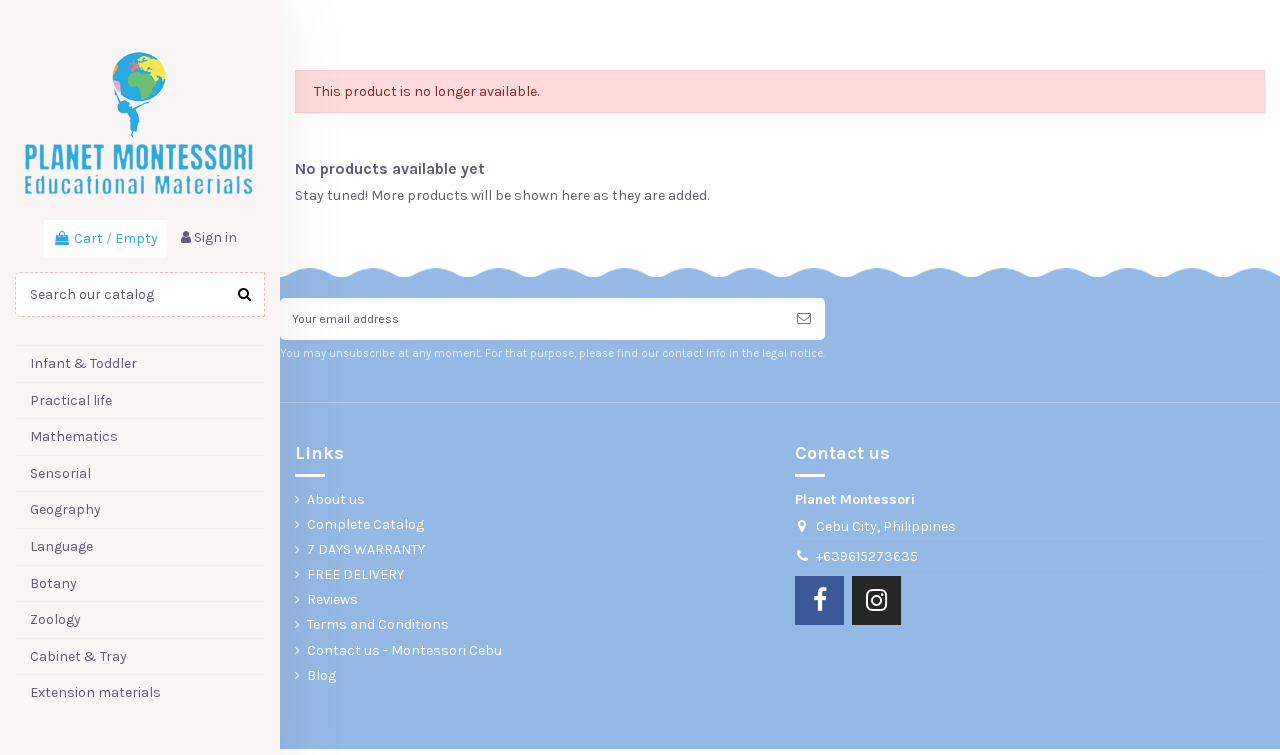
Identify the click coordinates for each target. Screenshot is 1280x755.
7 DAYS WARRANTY (366, 555)
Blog (321, 681)
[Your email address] (531, 322)
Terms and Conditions (378, 631)
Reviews (332, 606)
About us (336, 505)
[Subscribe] (804, 322)
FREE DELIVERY (355, 581)
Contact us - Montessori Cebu (404, 656)
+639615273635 (867, 562)
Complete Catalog (365, 530)
